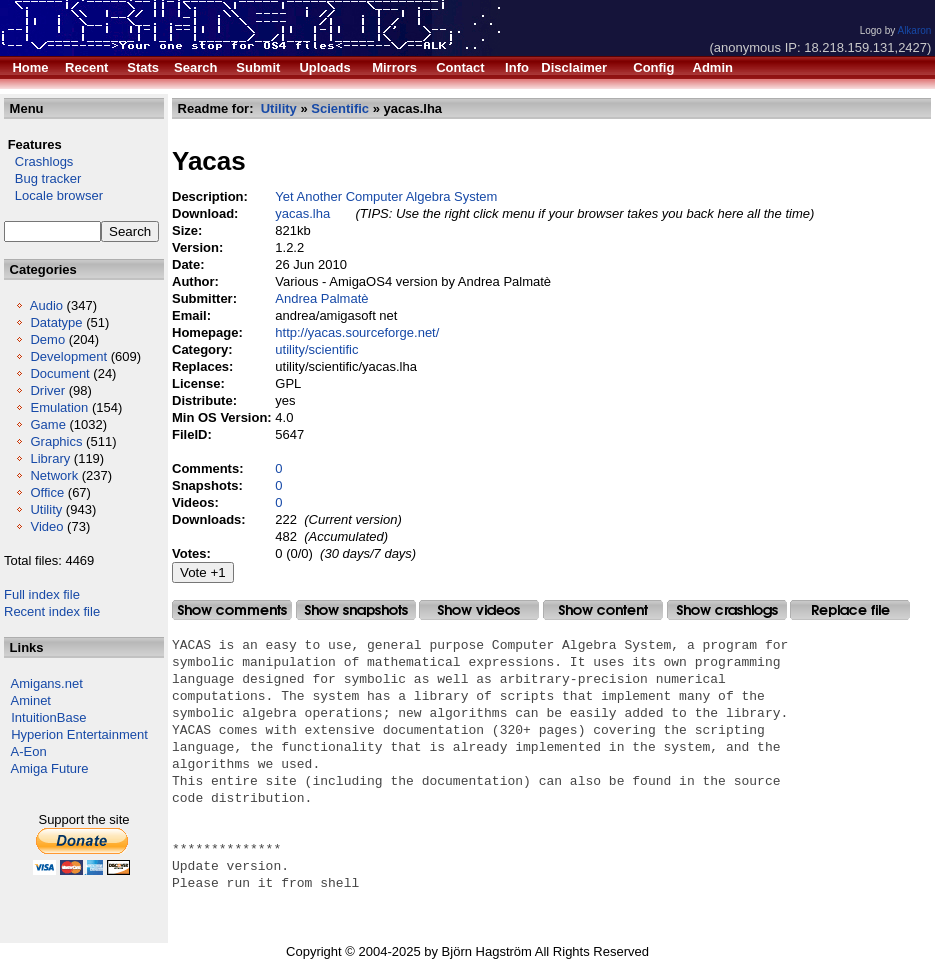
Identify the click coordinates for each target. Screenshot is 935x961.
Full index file (42, 594)
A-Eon (29, 751)
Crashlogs (38, 161)
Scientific (340, 108)
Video (46, 526)
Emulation (59, 407)
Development (68, 356)
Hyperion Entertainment (79, 734)
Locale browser (53, 195)
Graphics (56, 441)
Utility (46, 509)
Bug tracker (42, 178)
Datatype (56, 322)
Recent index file (52, 611)
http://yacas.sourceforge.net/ (357, 332)
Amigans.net (47, 683)
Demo (47, 339)
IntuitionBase (48, 717)
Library (50, 458)
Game (47, 424)
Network (54, 475)
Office (47, 492)
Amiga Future (50, 768)
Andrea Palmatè (321, 298)
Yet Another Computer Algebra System (386, 196)
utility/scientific (316, 349)
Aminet (31, 700)
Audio (46, 305)
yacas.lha (302, 213)
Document (59, 373)
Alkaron (914, 30)
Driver (47, 390)
